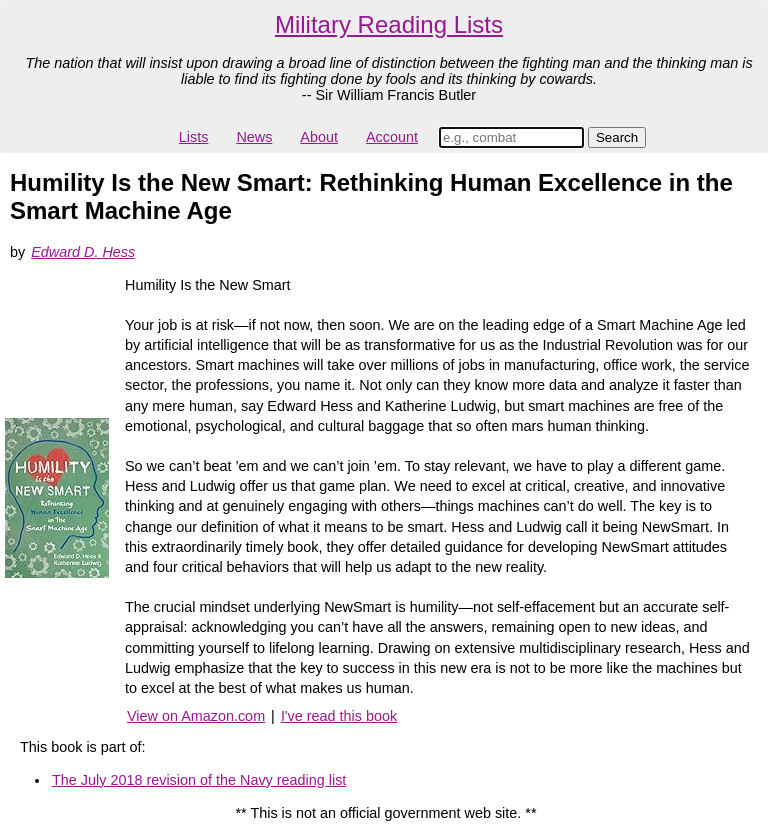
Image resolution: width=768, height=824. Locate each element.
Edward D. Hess (83, 252)
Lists (194, 137)
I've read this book (339, 716)
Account (392, 137)
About (319, 137)
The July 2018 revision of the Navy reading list (199, 780)
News (254, 137)
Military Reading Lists (389, 24)
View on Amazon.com (196, 716)
